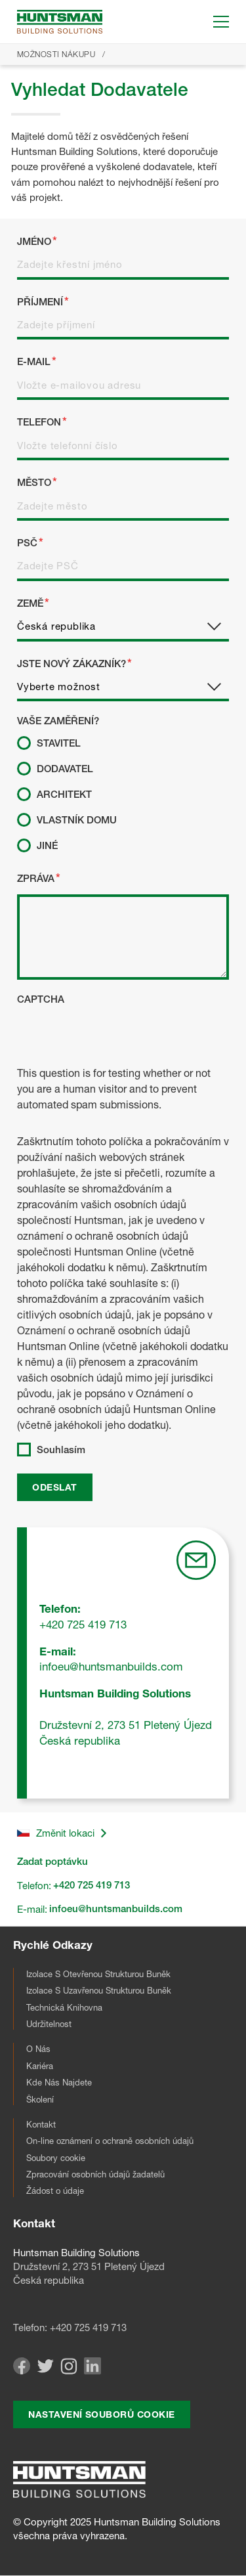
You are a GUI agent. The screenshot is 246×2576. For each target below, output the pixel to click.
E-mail (34, 362)
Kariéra (39, 2066)
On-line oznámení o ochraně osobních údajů (110, 2140)
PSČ (27, 543)
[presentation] (116, 1039)
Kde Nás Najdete (59, 2082)
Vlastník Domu (77, 820)
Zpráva (35, 878)
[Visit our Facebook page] (21, 2370)
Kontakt (41, 2124)
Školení (40, 2099)
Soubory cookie (55, 2157)
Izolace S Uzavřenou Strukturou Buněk (98, 1990)
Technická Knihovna (64, 2007)
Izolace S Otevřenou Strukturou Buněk (98, 1974)
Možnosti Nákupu (56, 54)
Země (30, 603)
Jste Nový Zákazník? (71, 664)
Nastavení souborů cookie (101, 2414)
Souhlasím (61, 1450)
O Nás (38, 2048)
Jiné (47, 846)
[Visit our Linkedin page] (92, 2370)
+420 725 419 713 (88, 2327)
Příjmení (40, 302)
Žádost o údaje (55, 2190)
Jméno (34, 242)
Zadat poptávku (52, 1861)
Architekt (64, 794)
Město (34, 483)
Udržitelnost (49, 2024)
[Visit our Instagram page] (68, 2370)
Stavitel (59, 743)
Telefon (39, 422)
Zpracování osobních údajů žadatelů (95, 2174)
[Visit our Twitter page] (45, 2369)
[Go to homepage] (59, 21)
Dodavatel (65, 769)
